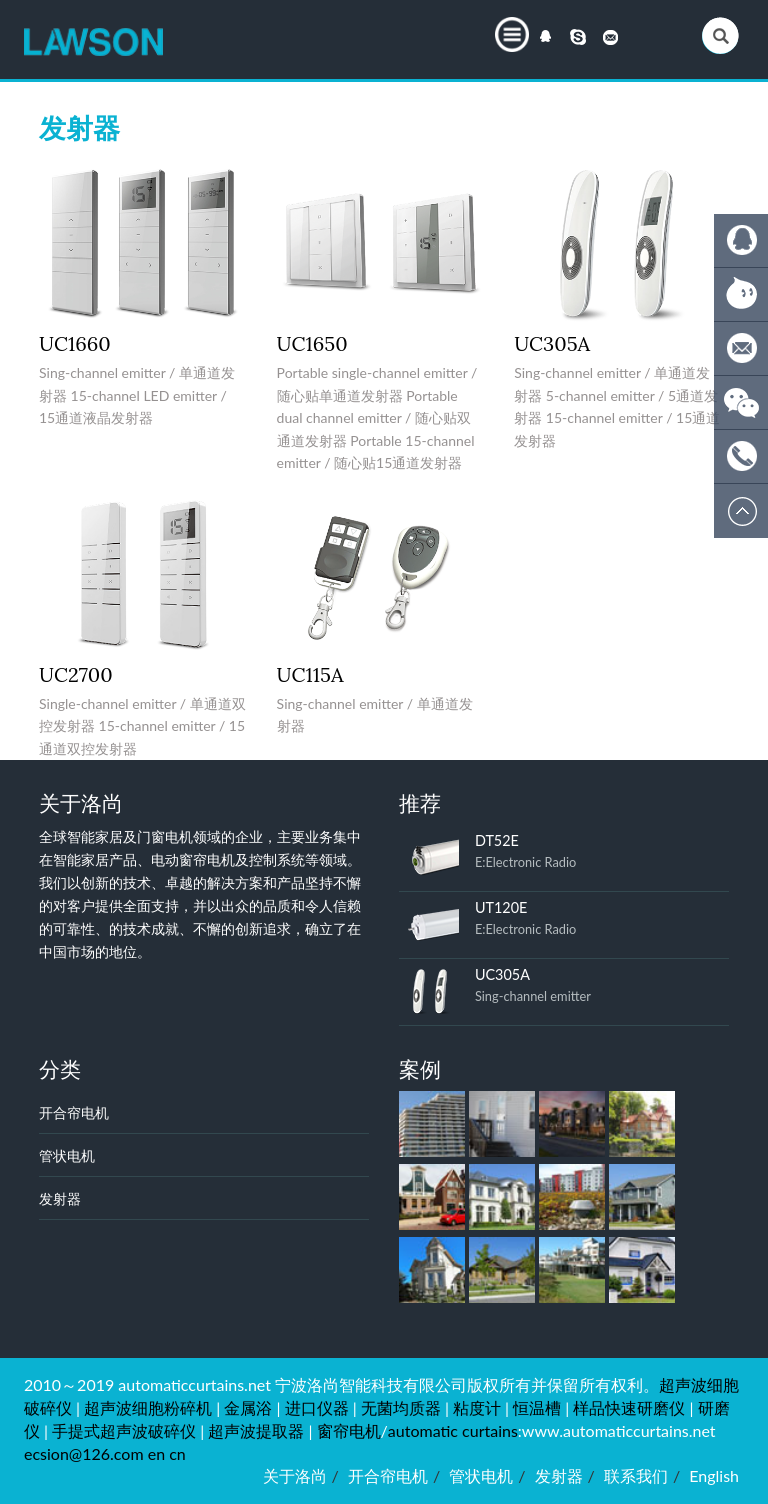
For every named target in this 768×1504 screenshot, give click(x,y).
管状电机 (67, 1155)
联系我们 (636, 1475)
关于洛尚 (295, 1475)
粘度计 (477, 1407)
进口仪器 (317, 1407)
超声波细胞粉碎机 (148, 1407)
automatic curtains (453, 1430)
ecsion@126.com (84, 1453)
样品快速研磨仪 (629, 1407)
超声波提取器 (256, 1430)
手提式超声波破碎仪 (124, 1430)
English (714, 1475)
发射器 (60, 1198)
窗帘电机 (349, 1430)
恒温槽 (537, 1407)
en (156, 1453)
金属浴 (248, 1407)
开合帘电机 (74, 1112)
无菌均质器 (401, 1407)
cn (177, 1453)
